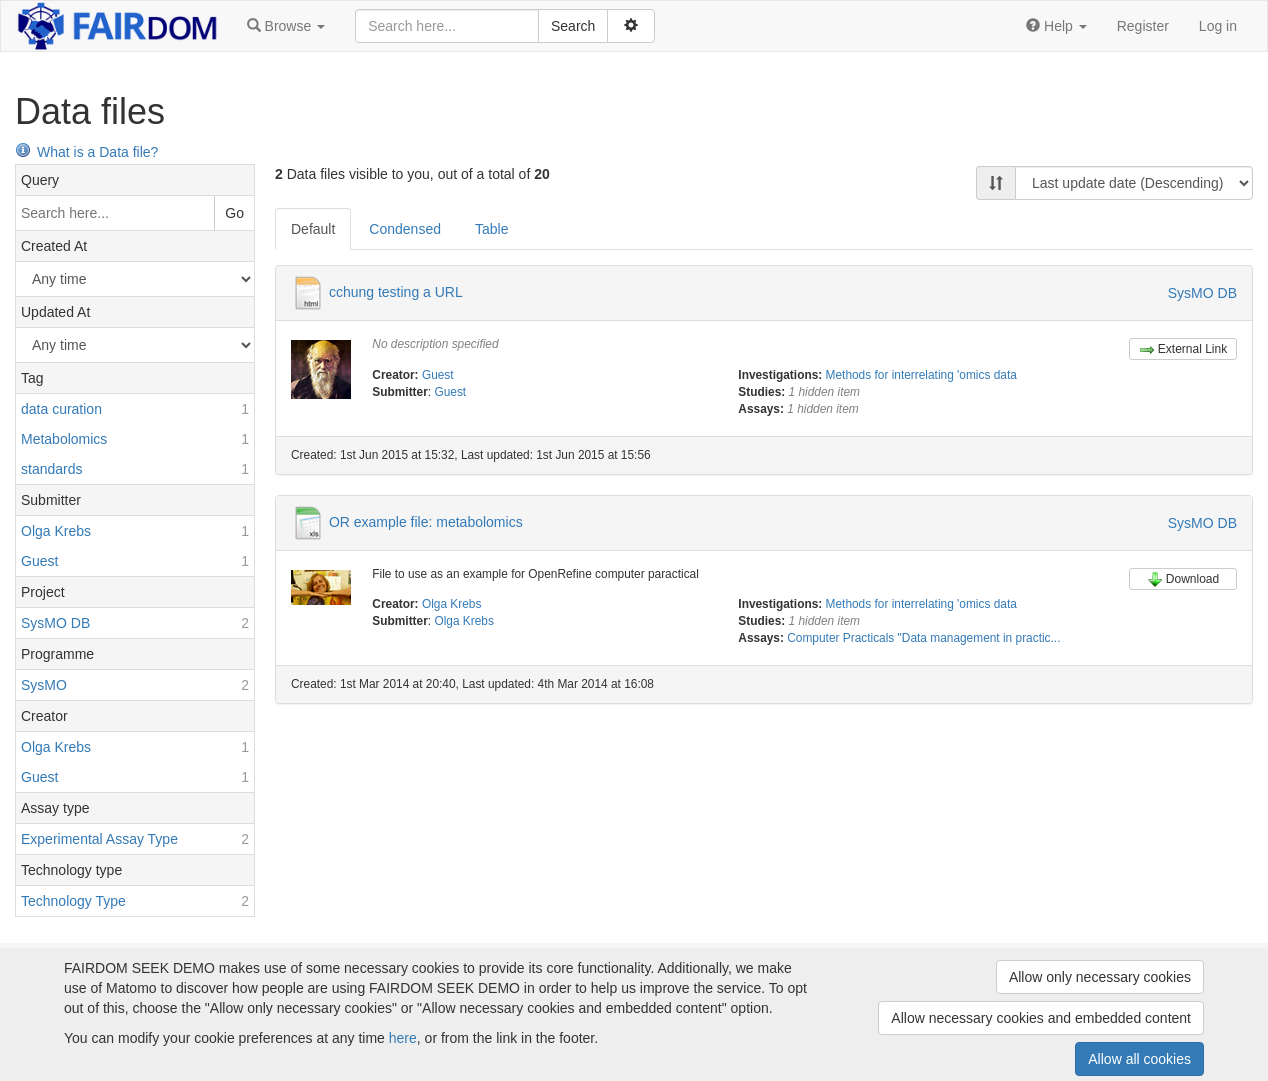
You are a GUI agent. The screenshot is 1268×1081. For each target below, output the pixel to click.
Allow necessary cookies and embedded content (1041, 1018)
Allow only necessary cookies (1100, 977)
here (403, 1038)
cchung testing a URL (396, 292)
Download (1183, 579)
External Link (1183, 350)
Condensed (405, 229)
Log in (1218, 26)
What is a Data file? (86, 152)
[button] (286, 26)
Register (1143, 26)
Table (491, 229)
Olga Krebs (451, 604)
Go (234, 213)
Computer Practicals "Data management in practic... (923, 638)
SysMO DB (1202, 293)
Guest (438, 375)
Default (313, 229)
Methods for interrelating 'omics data (921, 375)
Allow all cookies (1139, 1059)
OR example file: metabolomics (426, 521)
